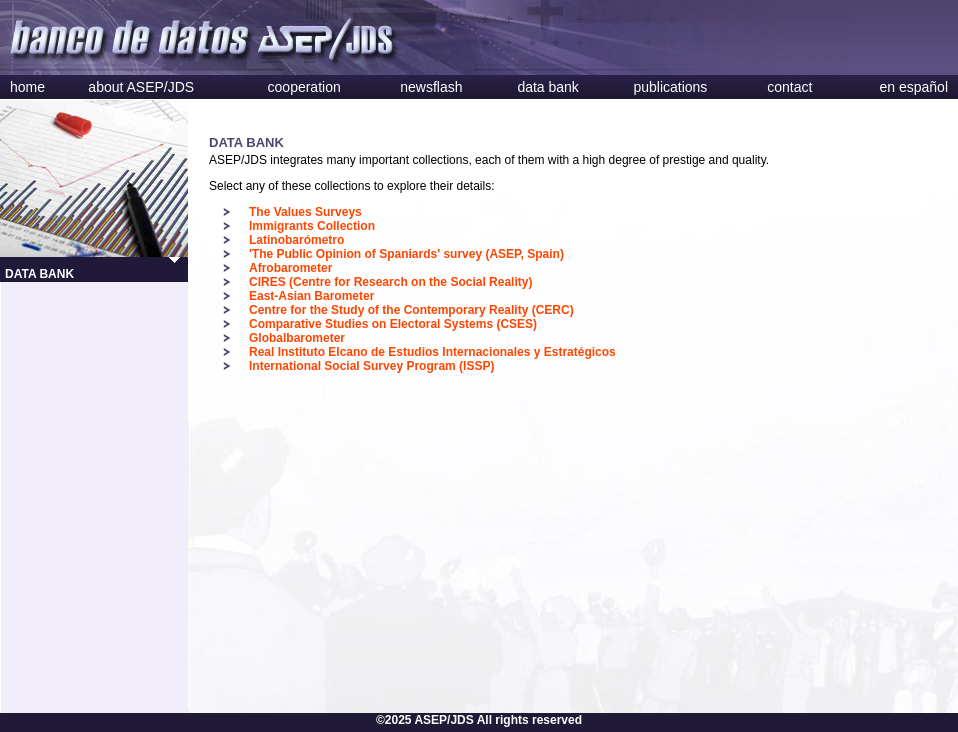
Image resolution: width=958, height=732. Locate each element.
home (27, 87)
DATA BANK (39, 274)
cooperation (304, 87)
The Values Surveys (305, 212)
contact (789, 87)
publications (670, 87)
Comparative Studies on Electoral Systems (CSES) (393, 324)
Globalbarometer (297, 338)
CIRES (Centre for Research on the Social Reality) (390, 282)
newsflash (431, 87)
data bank (548, 87)
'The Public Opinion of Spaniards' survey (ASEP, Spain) (406, 254)
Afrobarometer (290, 268)
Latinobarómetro (296, 240)
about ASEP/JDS (141, 87)
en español (913, 87)
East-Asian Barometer (311, 296)
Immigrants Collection (312, 226)
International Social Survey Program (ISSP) (371, 366)
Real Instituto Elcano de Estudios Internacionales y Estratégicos (432, 352)
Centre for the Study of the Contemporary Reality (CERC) (411, 310)
